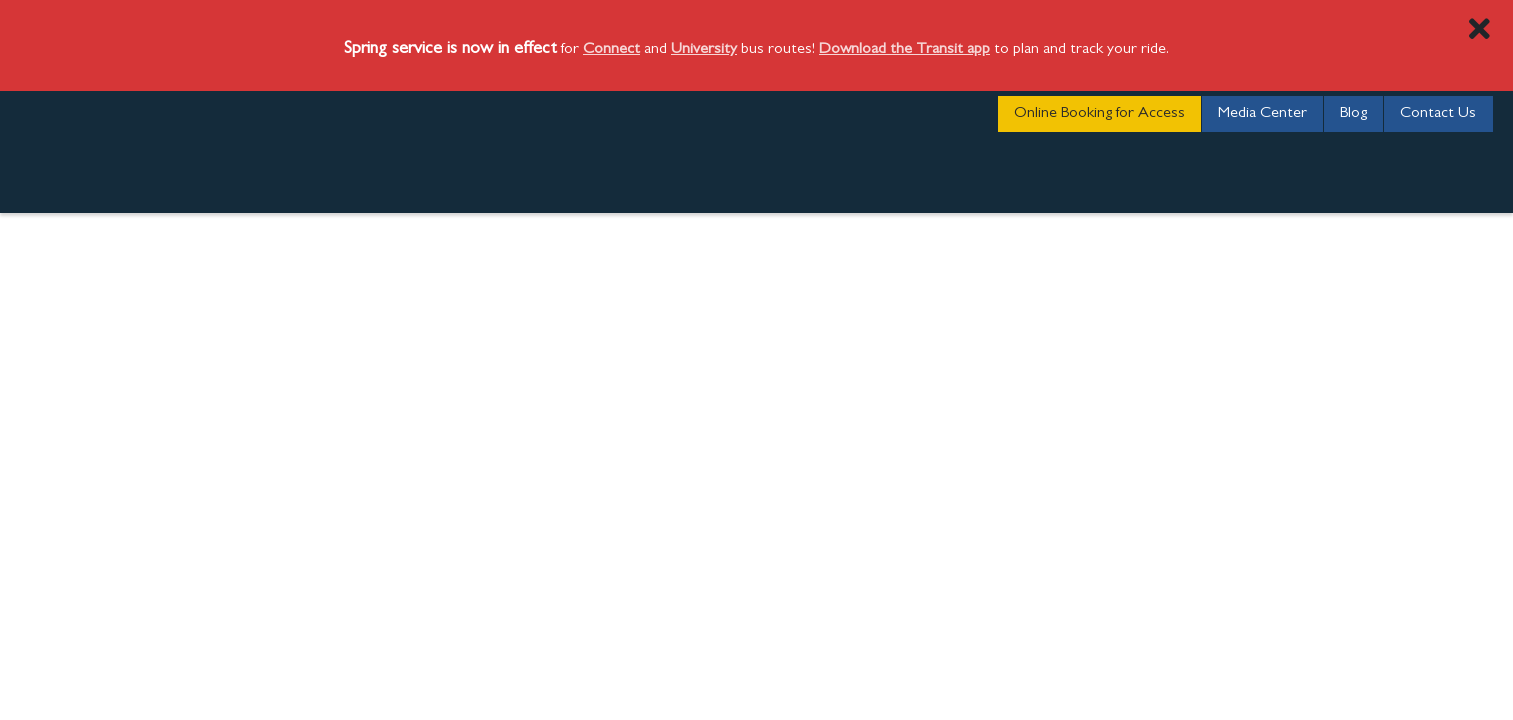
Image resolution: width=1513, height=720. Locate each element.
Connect (611, 50)
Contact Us (1438, 114)
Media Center (1262, 114)
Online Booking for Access (1099, 114)
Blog (1353, 114)
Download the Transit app (904, 50)
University (704, 50)
